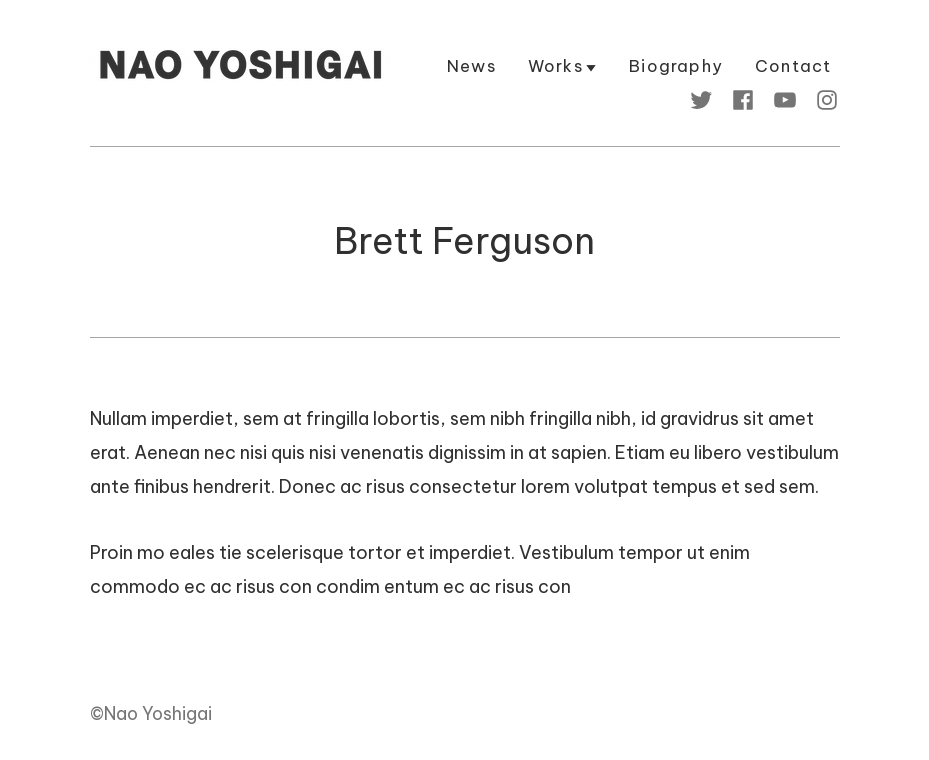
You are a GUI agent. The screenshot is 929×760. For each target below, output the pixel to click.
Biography (676, 67)
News (471, 67)
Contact (793, 67)
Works (555, 67)
